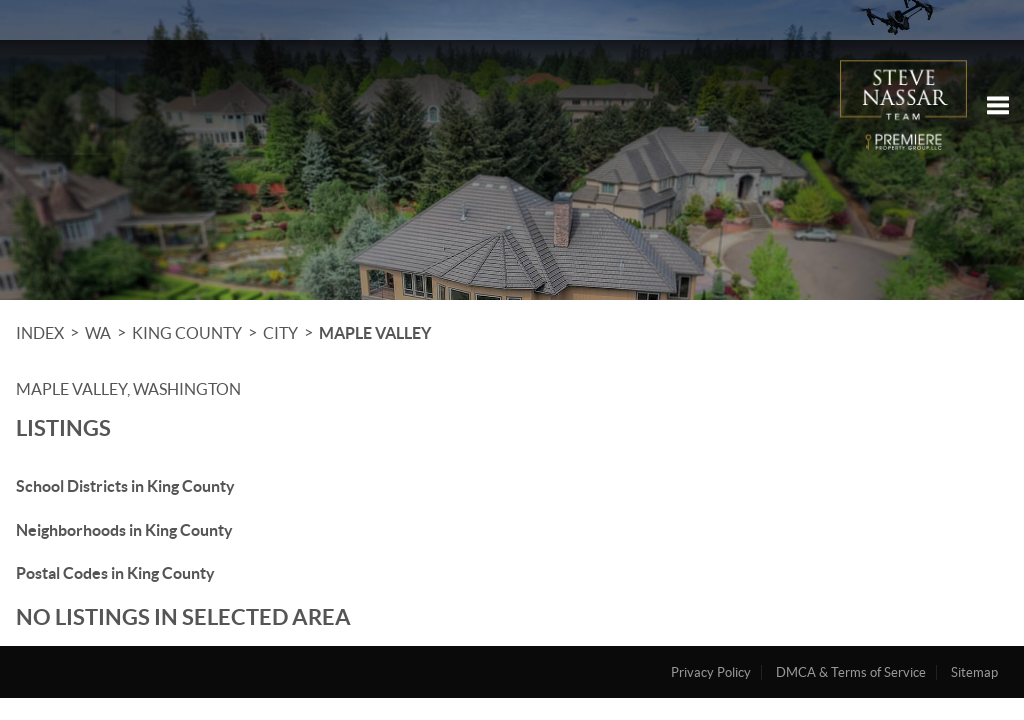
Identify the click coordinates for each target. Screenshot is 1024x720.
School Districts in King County (125, 486)
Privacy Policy (711, 672)
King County (187, 333)
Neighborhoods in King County (124, 530)
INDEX (40, 333)
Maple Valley (375, 333)
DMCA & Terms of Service (851, 672)
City (280, 333)
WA (98, 333)
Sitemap (974, 672)
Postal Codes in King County (115, 573)
